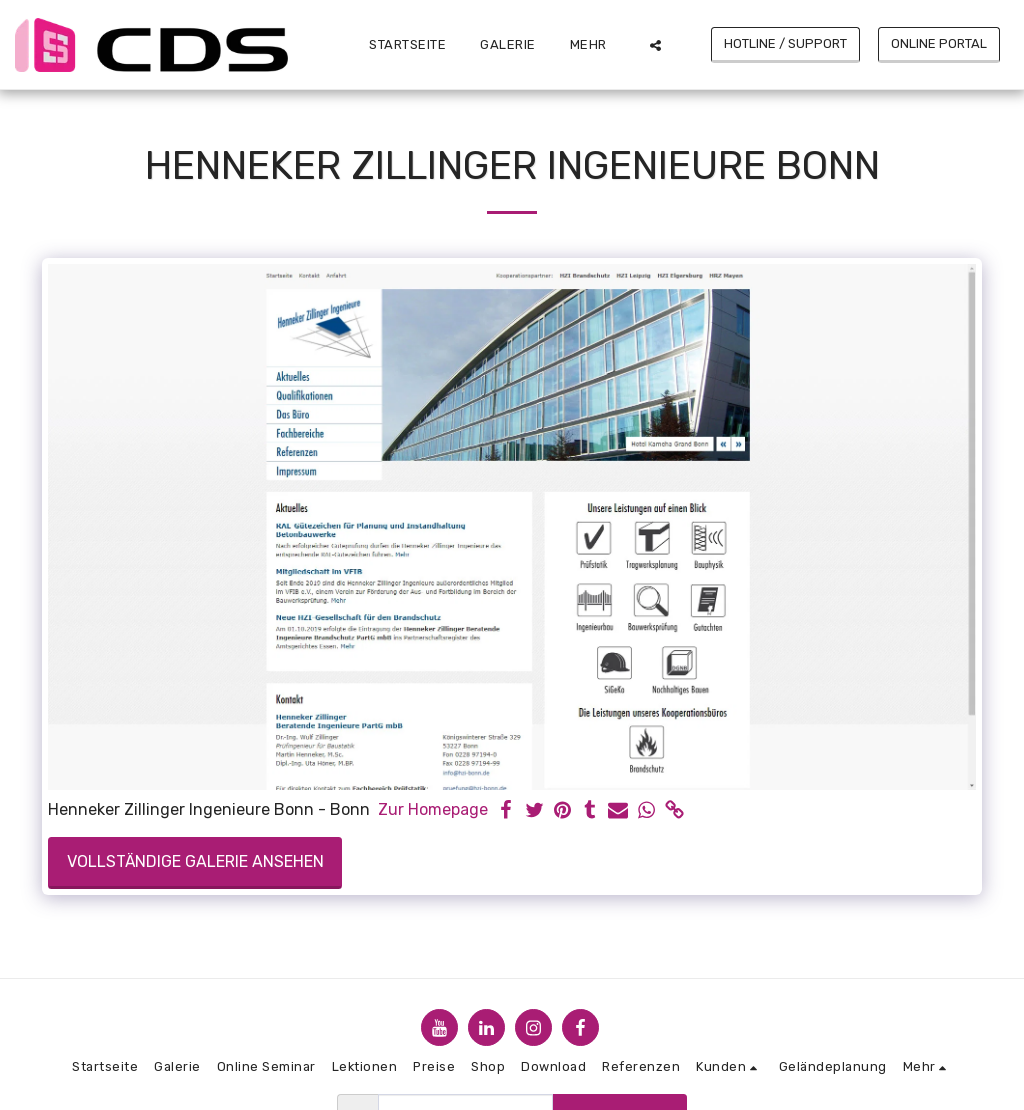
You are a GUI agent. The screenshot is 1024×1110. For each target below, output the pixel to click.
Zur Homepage (433, 809)
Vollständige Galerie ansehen (195, 861)
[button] (655, 45)
